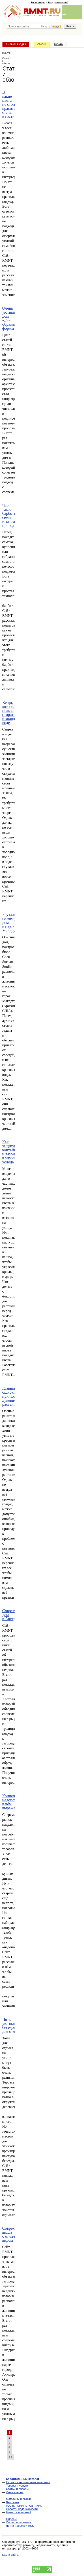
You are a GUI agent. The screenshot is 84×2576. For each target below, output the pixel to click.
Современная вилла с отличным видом (13, 2234)
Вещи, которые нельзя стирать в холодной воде (11, 712)
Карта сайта (10, 2554)
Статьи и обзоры (17, 2489)
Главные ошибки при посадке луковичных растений (12, 1396)
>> (11, 2457)
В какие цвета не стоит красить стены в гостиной (11, 104)
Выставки (12, 2502)
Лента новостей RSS (20, 2525)
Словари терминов (19, 2522)
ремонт (42, 15)
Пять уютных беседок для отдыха (11, 2025)
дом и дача (53, 15)
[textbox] (35, 26)
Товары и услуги (17, 2485)
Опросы (11, 2519)
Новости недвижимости (22, 2509)
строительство (30, 15)
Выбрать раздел (16, 44)
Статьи (41, 44)
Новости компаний (18, 2512)
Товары (58, 44)
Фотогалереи (15, 2492)
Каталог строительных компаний (28, 2482)
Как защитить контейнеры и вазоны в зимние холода (12, 1152)
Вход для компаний (58, 2)
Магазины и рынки (18, 2499)
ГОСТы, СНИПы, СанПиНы (24, 2505)
